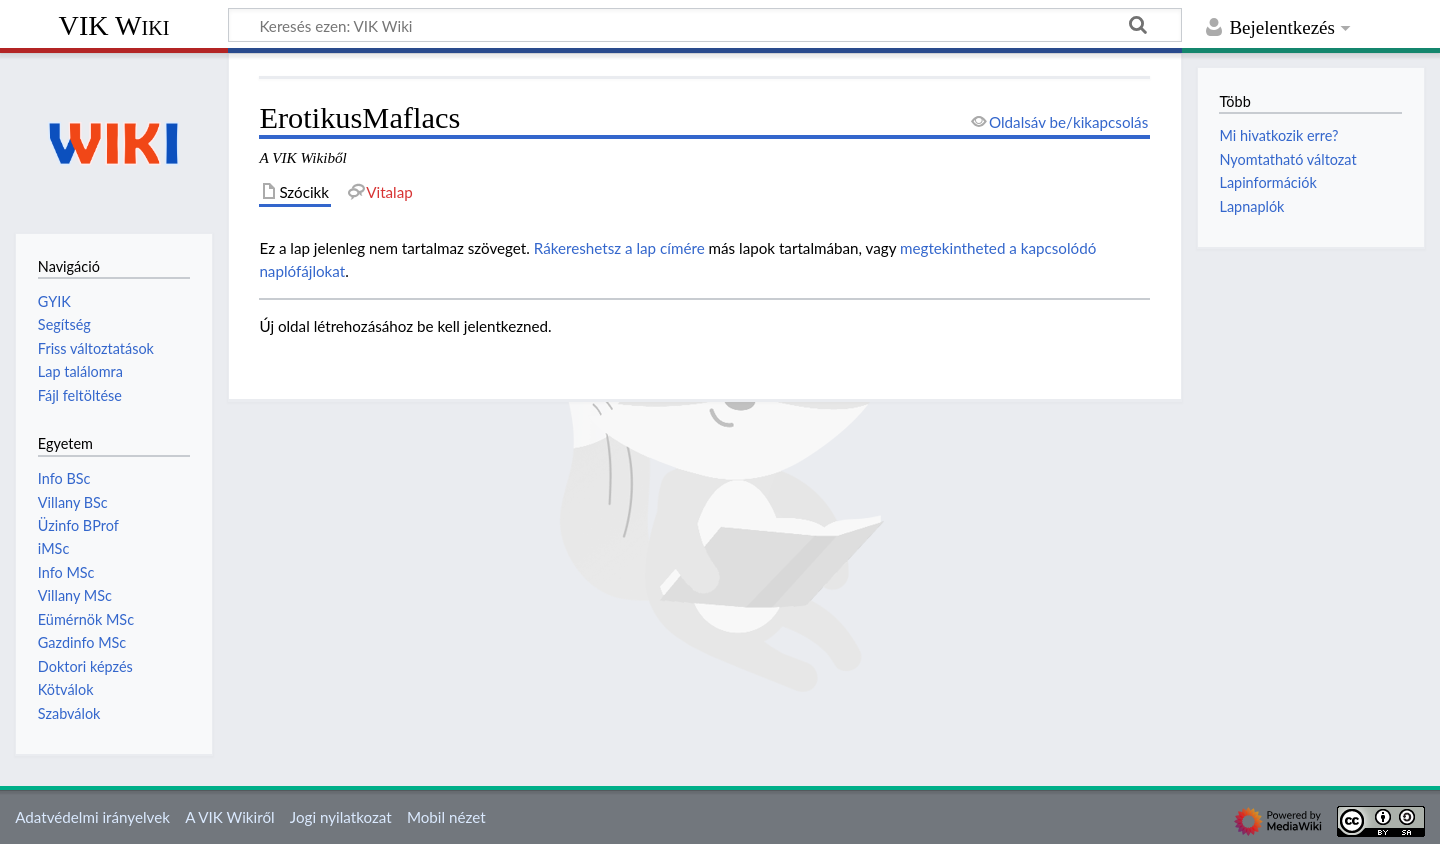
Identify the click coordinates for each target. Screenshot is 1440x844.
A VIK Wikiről (229, 817)
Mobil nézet (446, 817)
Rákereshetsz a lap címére (619, 248)
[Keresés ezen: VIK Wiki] (705, 25)
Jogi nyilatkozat (341, 817)
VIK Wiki (114, 25)
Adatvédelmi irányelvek (92, 817)
